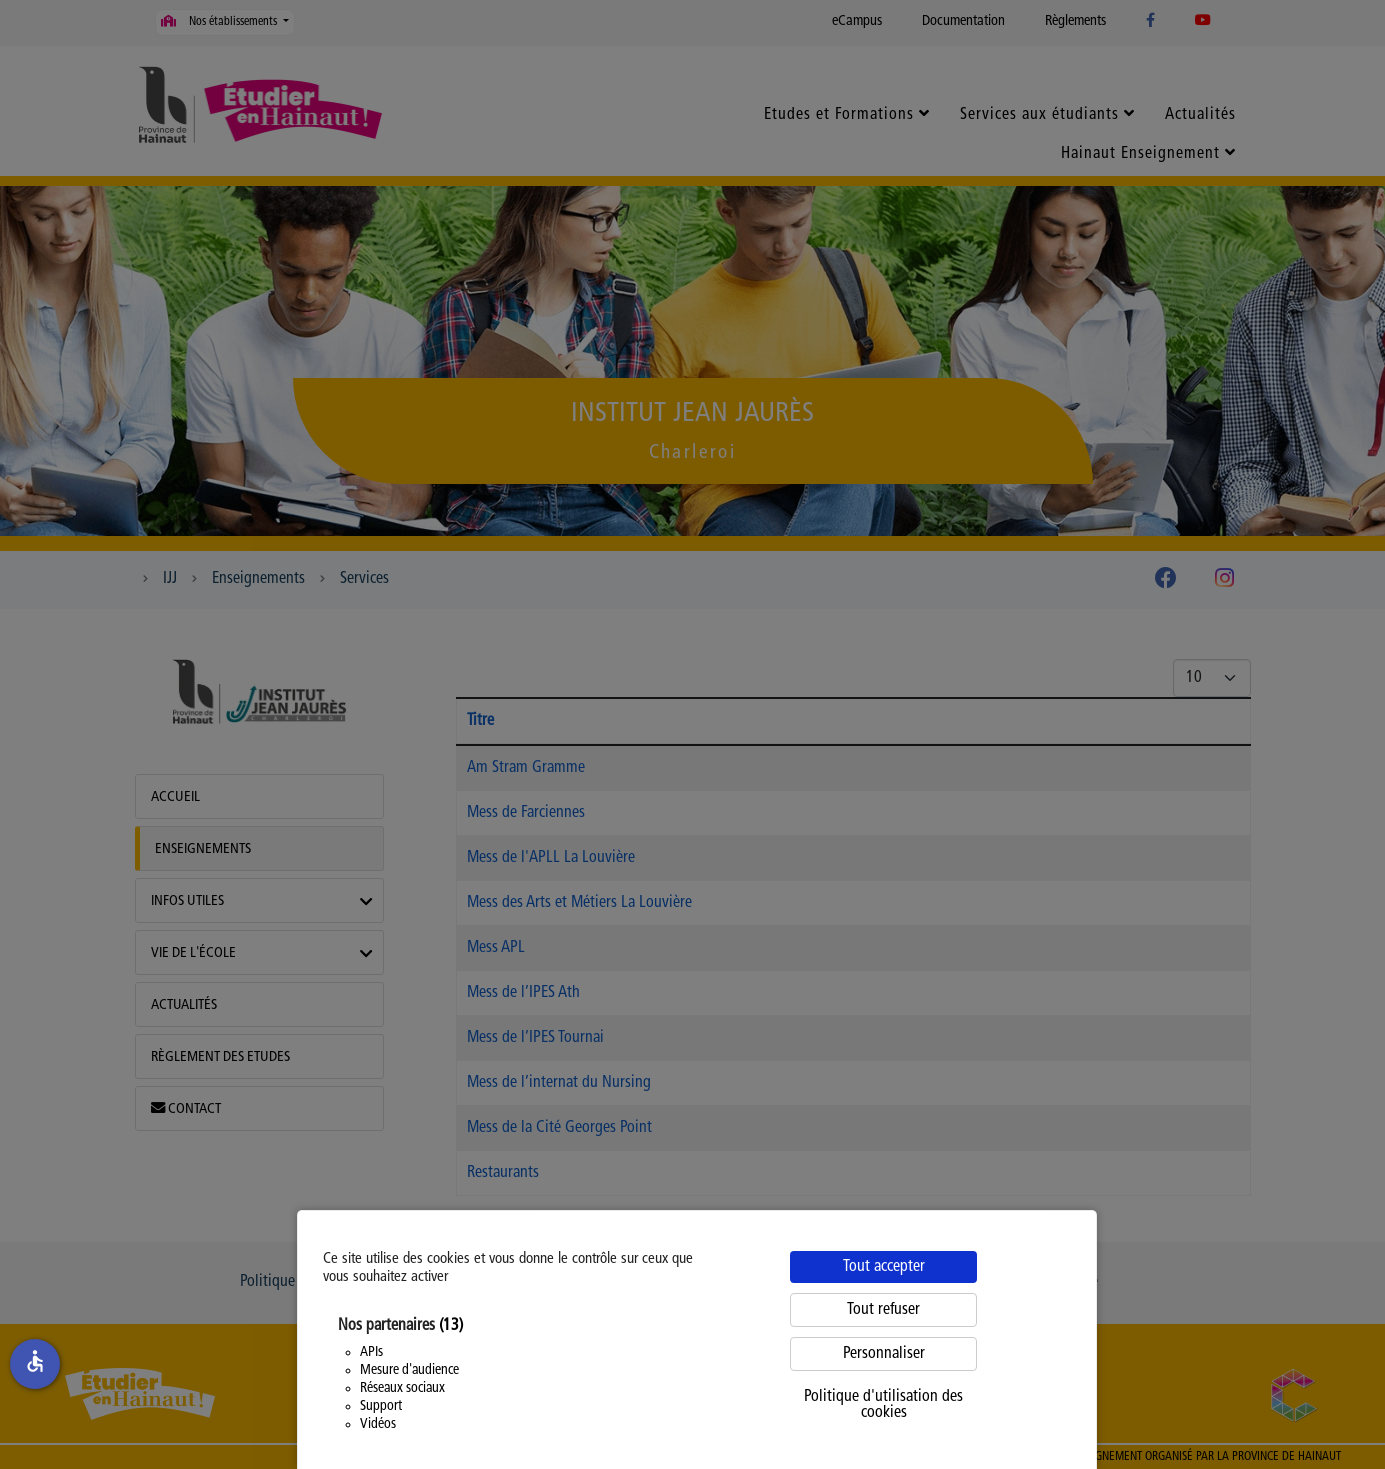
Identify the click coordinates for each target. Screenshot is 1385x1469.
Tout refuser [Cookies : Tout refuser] (883, 1310)
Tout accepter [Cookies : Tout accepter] (884, 1267)
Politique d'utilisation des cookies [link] (883, 1405)
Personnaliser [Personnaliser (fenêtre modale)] (884, 1354)
